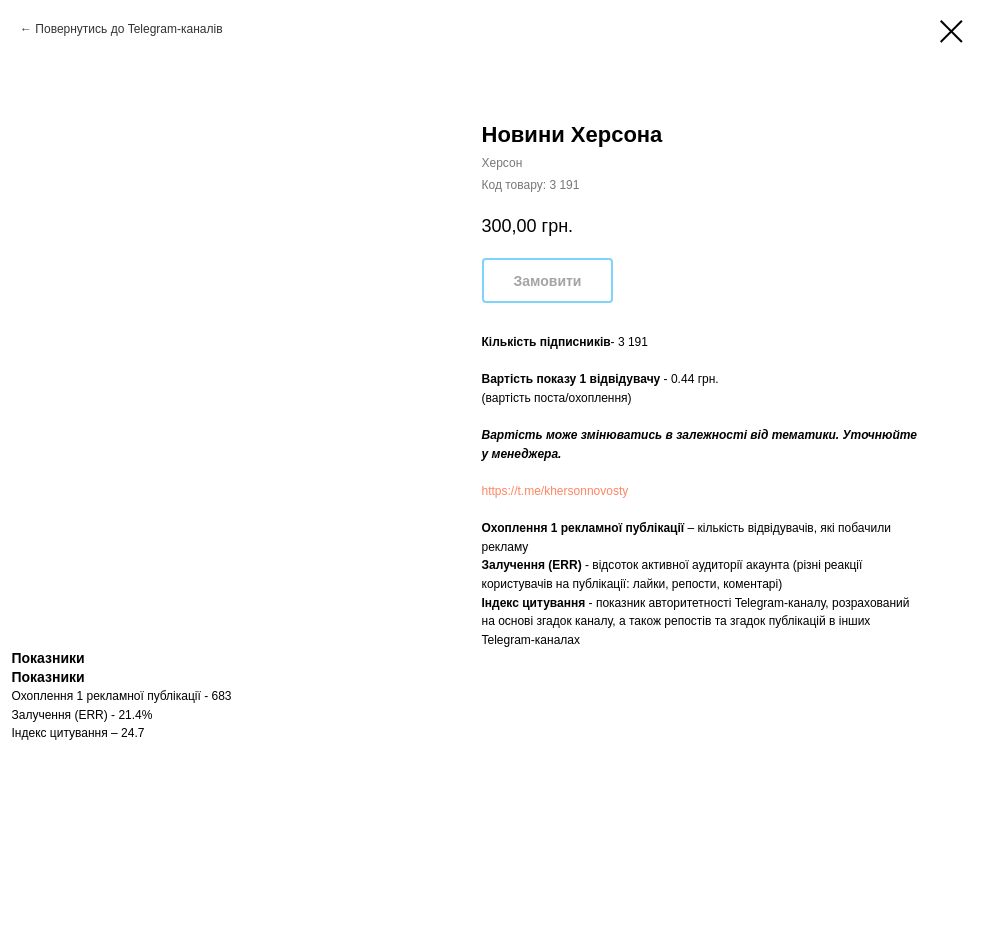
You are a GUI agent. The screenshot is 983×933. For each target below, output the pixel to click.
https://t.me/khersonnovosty (555, 491)
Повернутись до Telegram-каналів (128, 29)
